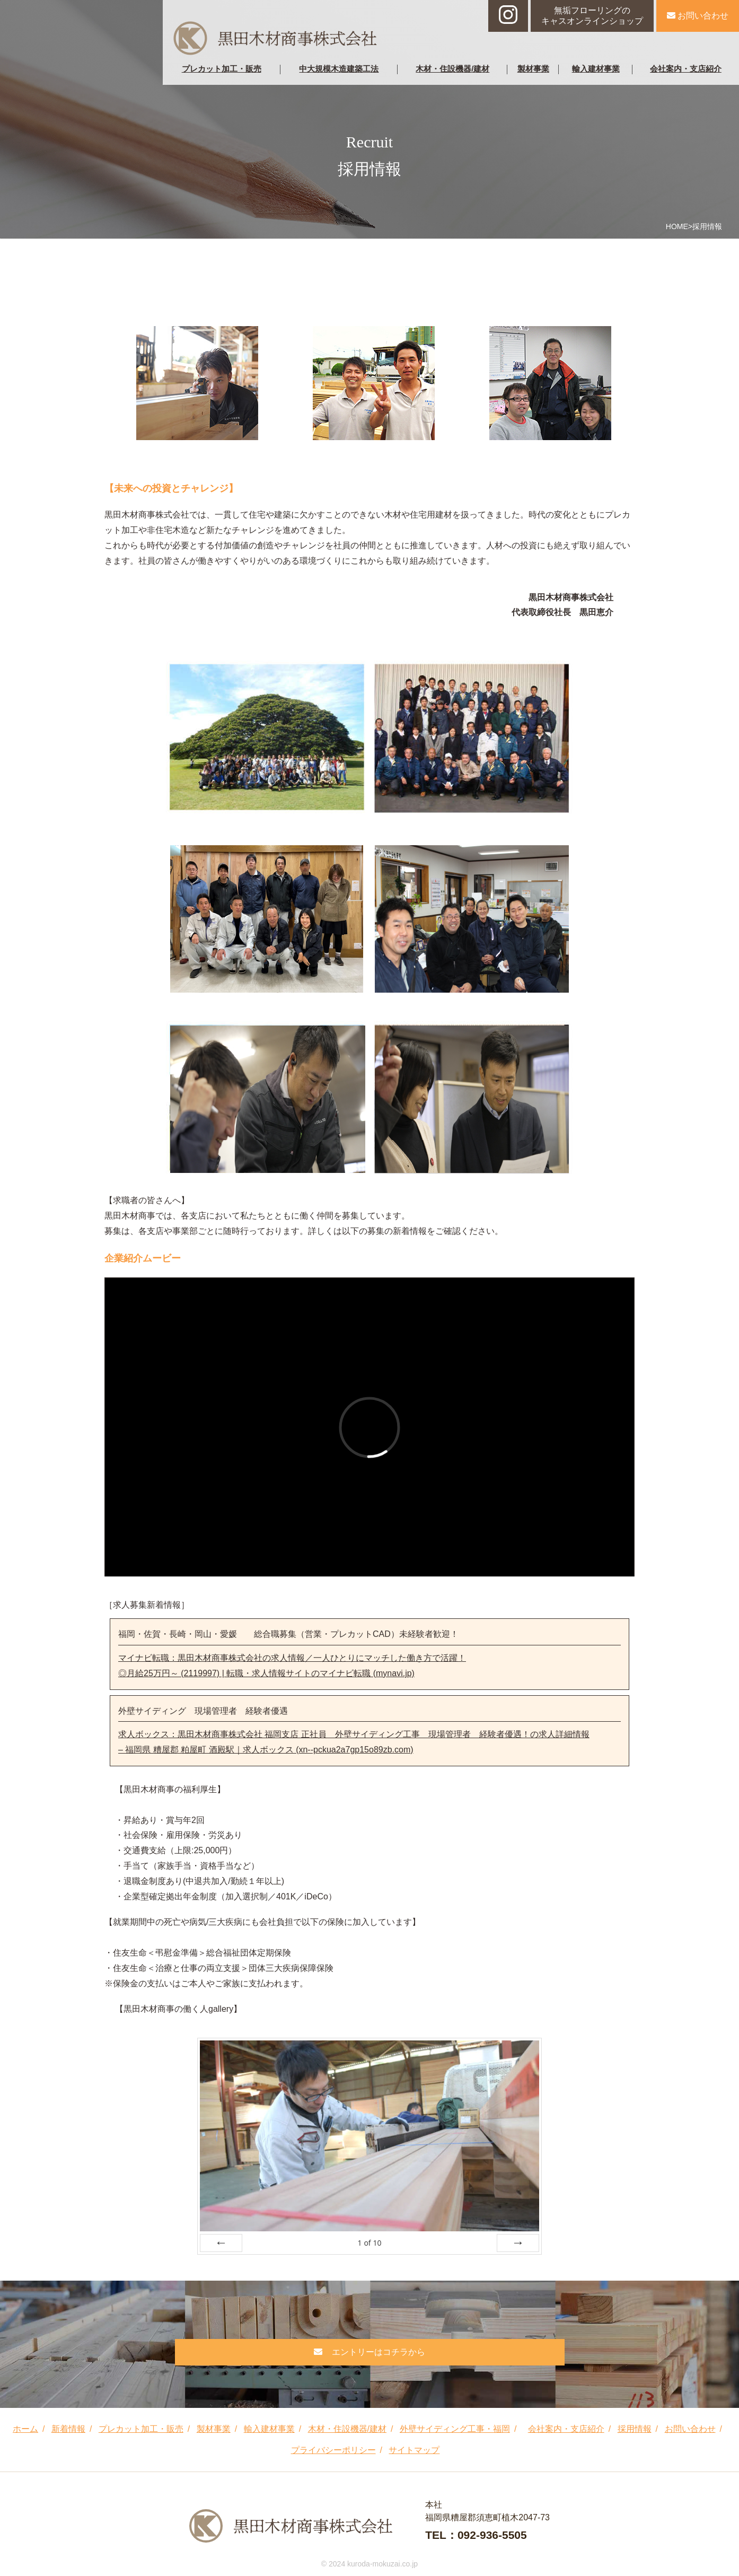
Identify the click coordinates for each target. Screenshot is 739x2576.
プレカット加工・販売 (221, 68)
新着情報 (68, 2428)
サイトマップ (414, 2450)
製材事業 (533, 68)
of (369, 2243)
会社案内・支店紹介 (686, 68)
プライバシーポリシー (333, 2450)
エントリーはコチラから (369, 2351)
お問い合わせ (697, 15)
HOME (677, 226)
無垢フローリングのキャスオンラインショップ (592, 15)
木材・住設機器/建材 (452, 68)
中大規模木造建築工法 (339, 68)
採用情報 (635, 2428)
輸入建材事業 (596, 68)
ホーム (25, 2428)
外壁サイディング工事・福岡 (455, 2428)
